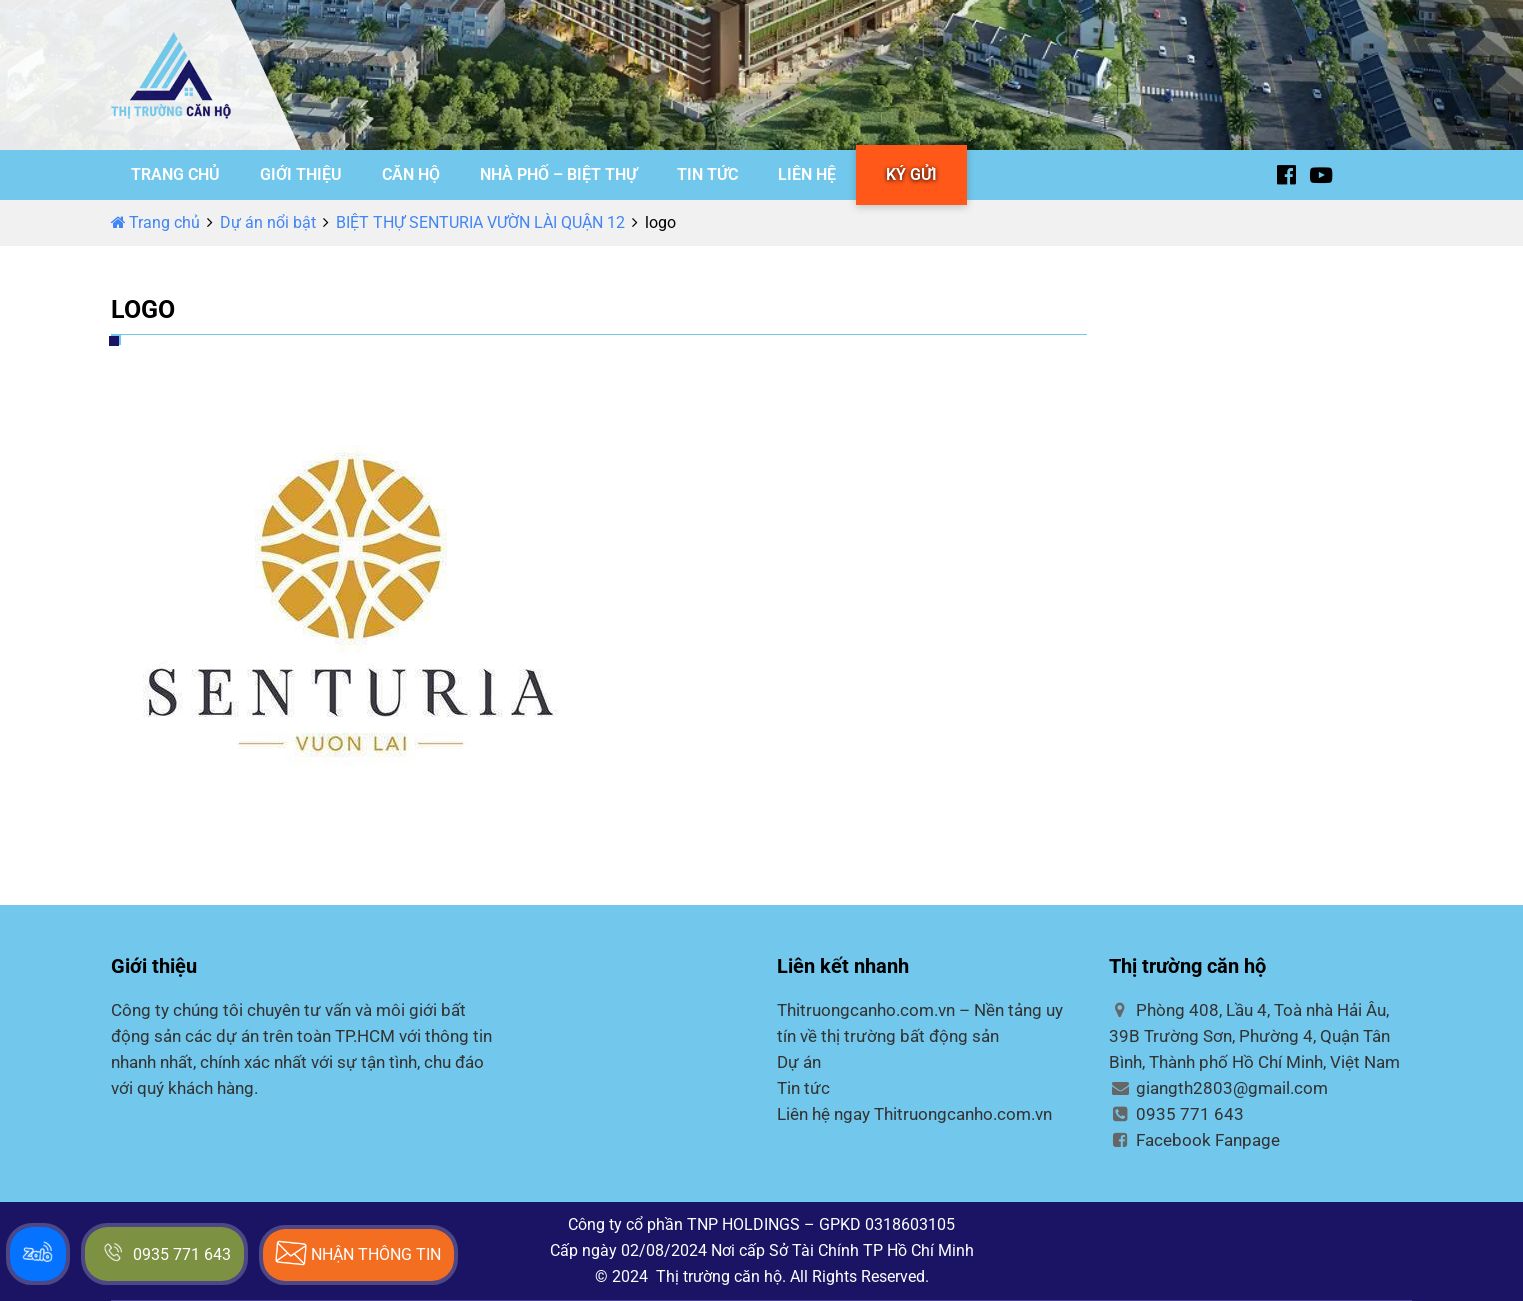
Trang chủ (155, 222)
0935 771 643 (1176, 1114)
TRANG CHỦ (175, 174)
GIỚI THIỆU (301, 174)
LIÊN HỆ (807, 174)
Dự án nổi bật (268, 222)
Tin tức (803, 1088)
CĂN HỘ (411, 174)
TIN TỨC (707, 174)
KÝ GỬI (911, 174)
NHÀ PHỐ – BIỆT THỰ (558, 174)
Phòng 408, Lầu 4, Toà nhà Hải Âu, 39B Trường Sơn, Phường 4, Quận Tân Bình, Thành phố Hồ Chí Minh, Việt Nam (1254, 1036)
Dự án (799, 1062)
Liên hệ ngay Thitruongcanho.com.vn (914, 1114)
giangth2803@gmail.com (1218, 1088)
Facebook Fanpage (1194, 1140)
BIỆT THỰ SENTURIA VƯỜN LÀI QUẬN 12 (480, 222)
